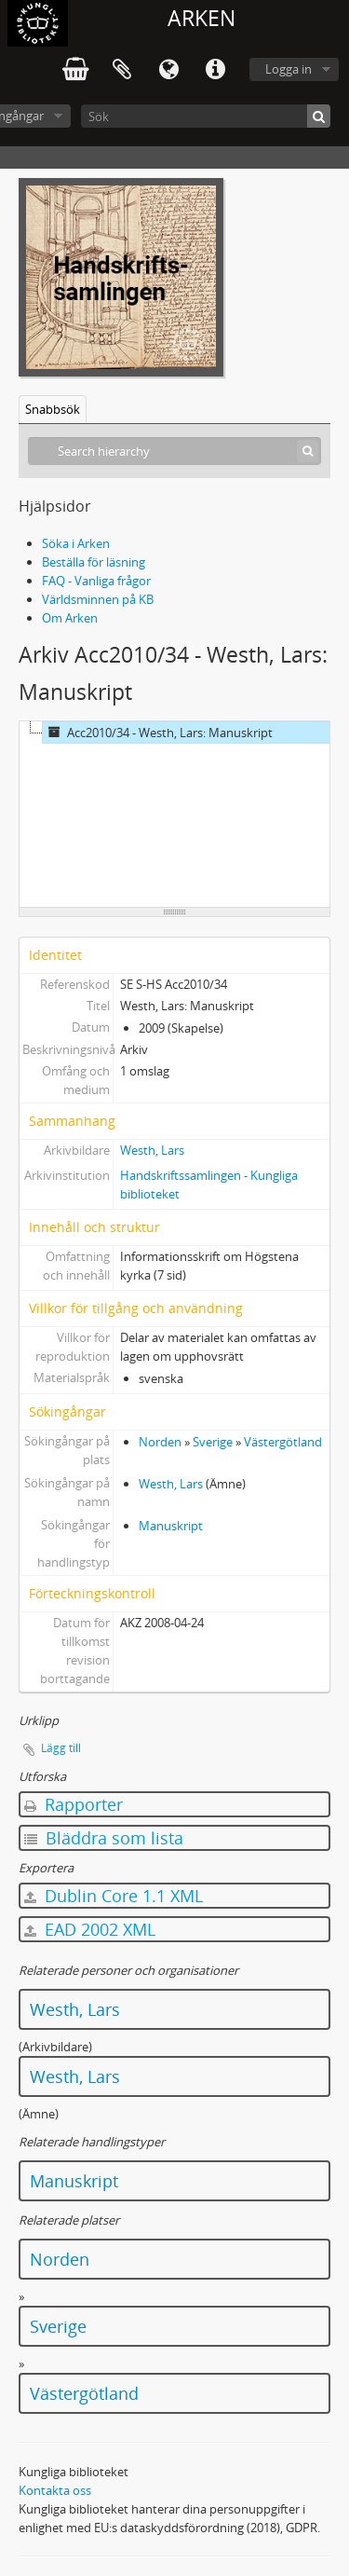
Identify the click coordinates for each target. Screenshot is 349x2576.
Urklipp (122, 70)
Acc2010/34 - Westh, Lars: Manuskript (158, 732)
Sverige (213, 1441)
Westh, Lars (152, 1150)
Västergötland (283, 1441)
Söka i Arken (76, 543)
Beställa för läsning (93, 562)
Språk (168, 70)
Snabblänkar (215, 70)
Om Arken (70, 618)
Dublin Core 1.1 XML (113, 1895)
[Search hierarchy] (174, 451)
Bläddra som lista (103, 1838)
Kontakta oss (55, 2490)
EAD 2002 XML (89, 1929)
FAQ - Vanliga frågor (96, 580)
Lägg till (61, 1748)
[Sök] (205, 116)
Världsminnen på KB (98, 599)
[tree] (174, 814)
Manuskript (171, 1525)
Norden (160, 1441)
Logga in (288, 69)
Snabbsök (52, 409)
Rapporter (73, 1804)
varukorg (75, 70)
